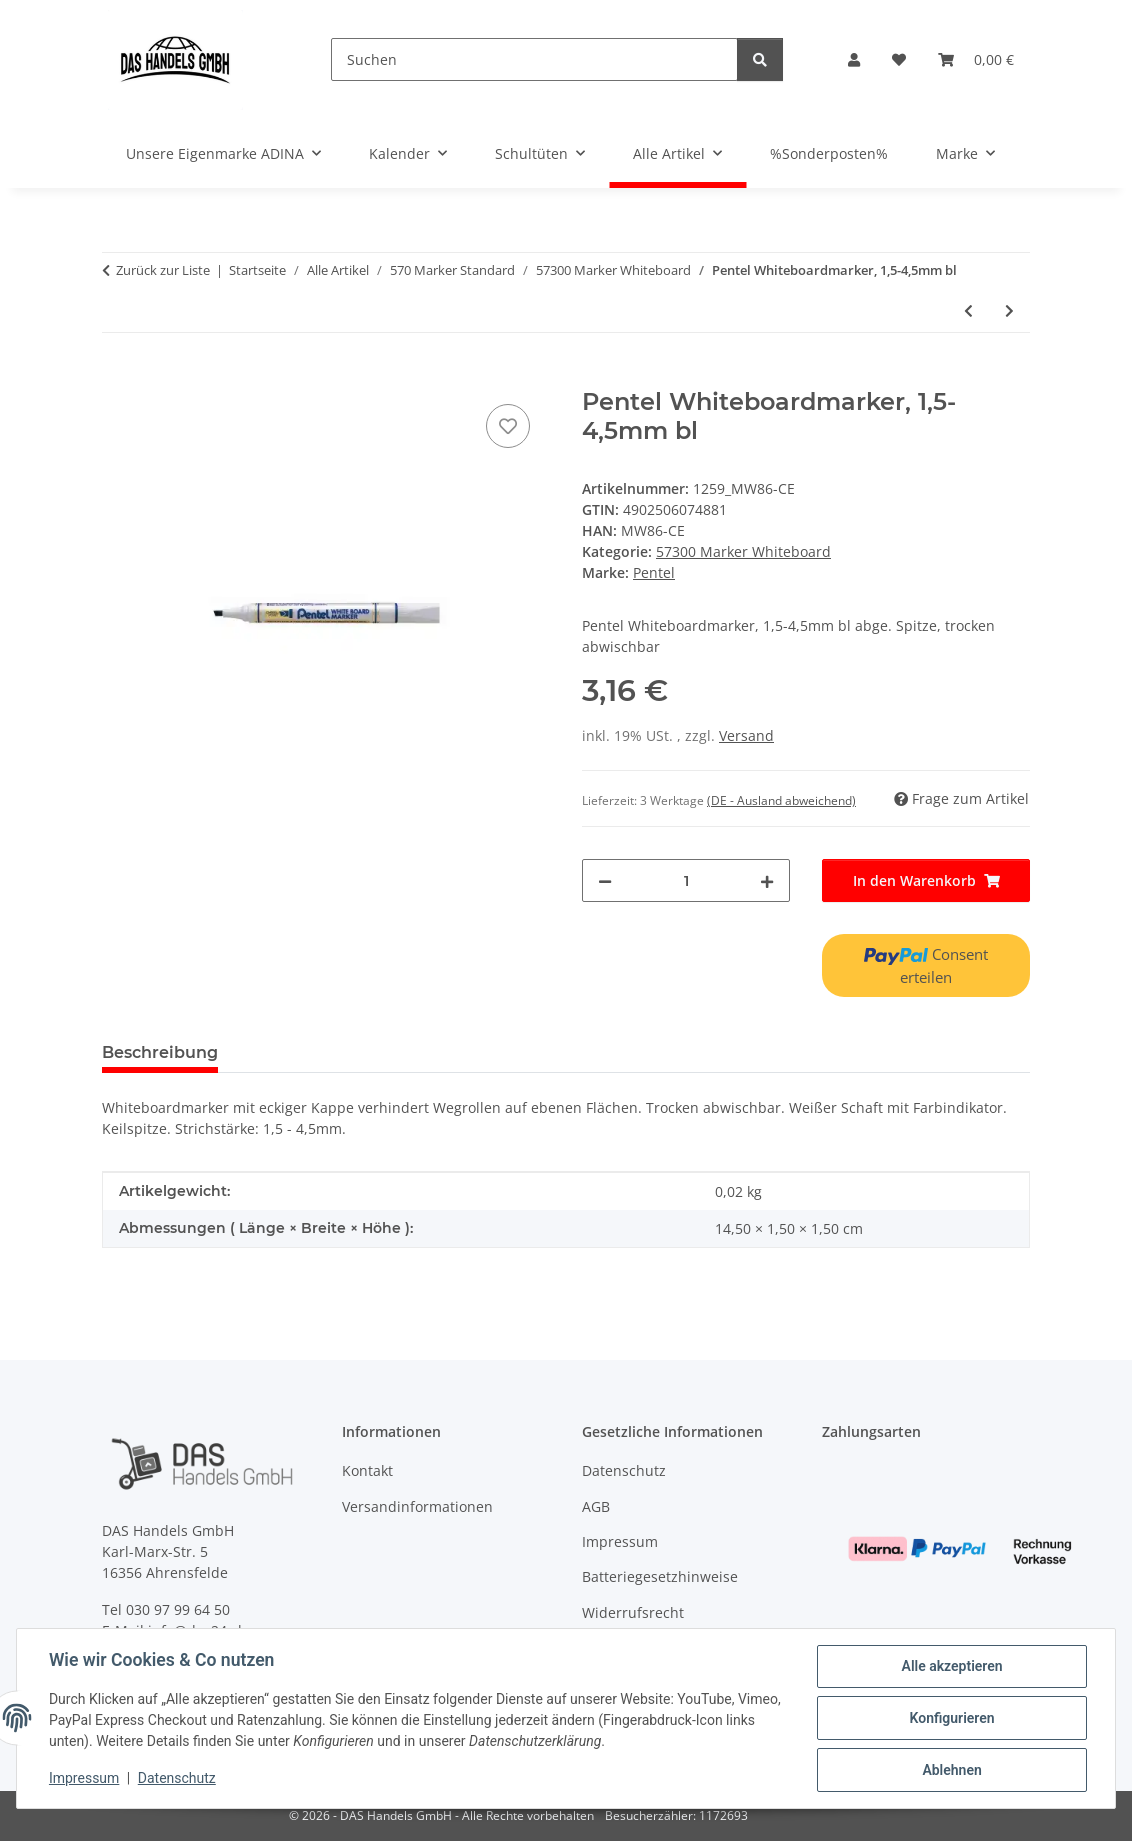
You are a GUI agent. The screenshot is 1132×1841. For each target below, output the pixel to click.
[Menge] (686, 880)
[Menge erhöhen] (767, 880)
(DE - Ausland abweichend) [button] (781, 800)
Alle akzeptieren (951, 1666)
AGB (596, 1506)
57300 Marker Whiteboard (743, 551)
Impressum (84, 1779)
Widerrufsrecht (633, 1612)
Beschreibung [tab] (160, 1052)
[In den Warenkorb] (118, 377)
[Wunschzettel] (899, 59)
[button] (854, 59)
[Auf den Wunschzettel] (508, 426)
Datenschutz (177, 1779)
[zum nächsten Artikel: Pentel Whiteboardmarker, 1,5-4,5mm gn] (1009, 310)
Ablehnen (951, 1770)
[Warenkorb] (976, 59)
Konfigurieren (951, 1718)
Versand (746, 735)
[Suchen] (534, 59)
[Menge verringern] (605, 880)
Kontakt (367, 1470)
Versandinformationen (417, 1506)
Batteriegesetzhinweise (660, 1576)
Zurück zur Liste (163, 270)
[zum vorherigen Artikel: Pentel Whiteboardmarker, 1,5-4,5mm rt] (968, 310)
